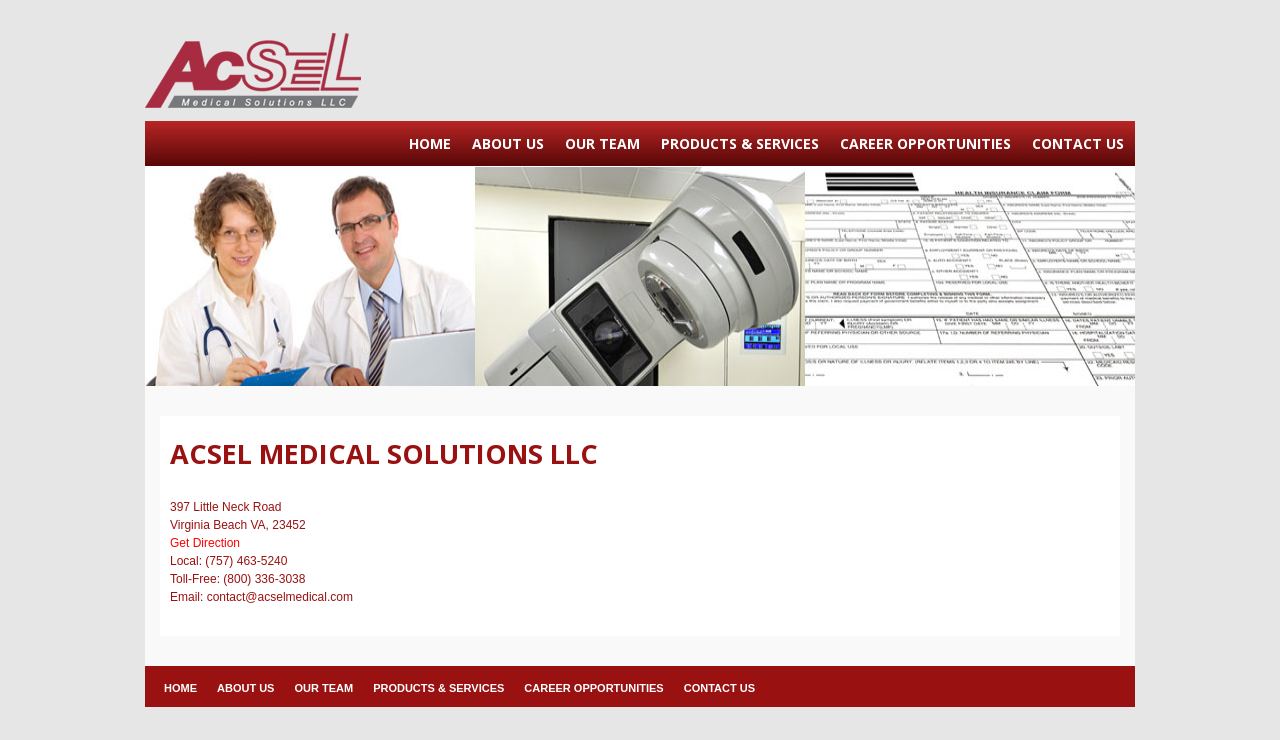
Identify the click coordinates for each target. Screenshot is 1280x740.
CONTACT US (1078, 143)
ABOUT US (508, 143)
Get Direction (205, 543)
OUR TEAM (602, 143)
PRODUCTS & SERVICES (740, 143)
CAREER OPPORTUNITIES (925, 143)
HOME (430, 143)
